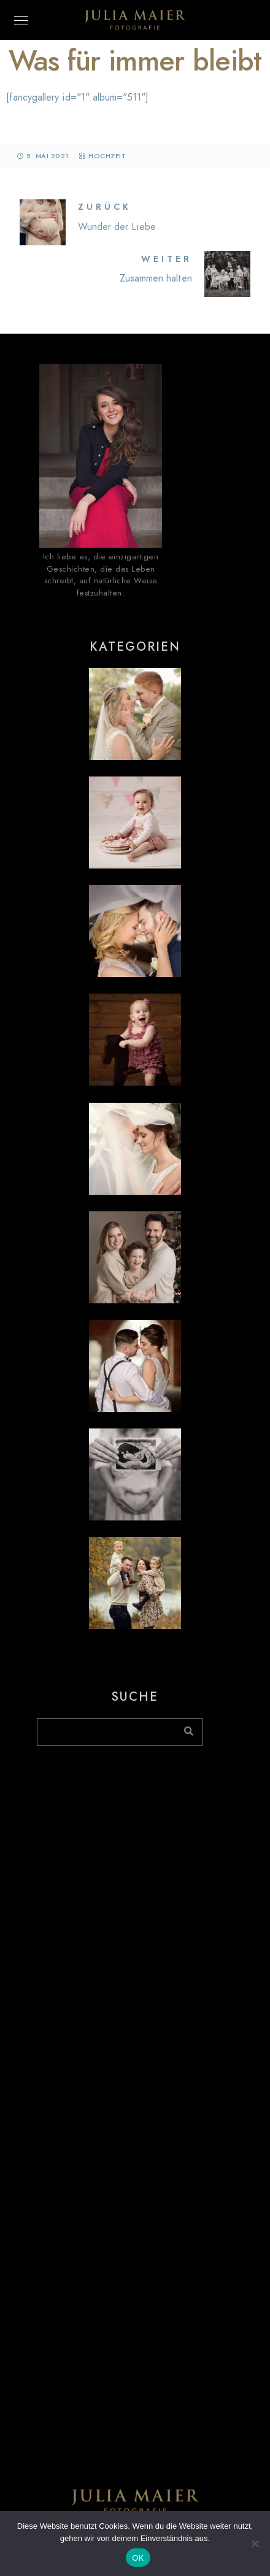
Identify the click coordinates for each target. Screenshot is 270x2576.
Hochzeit (107, 156)
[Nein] (255, 2543)
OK (138, 2558)
